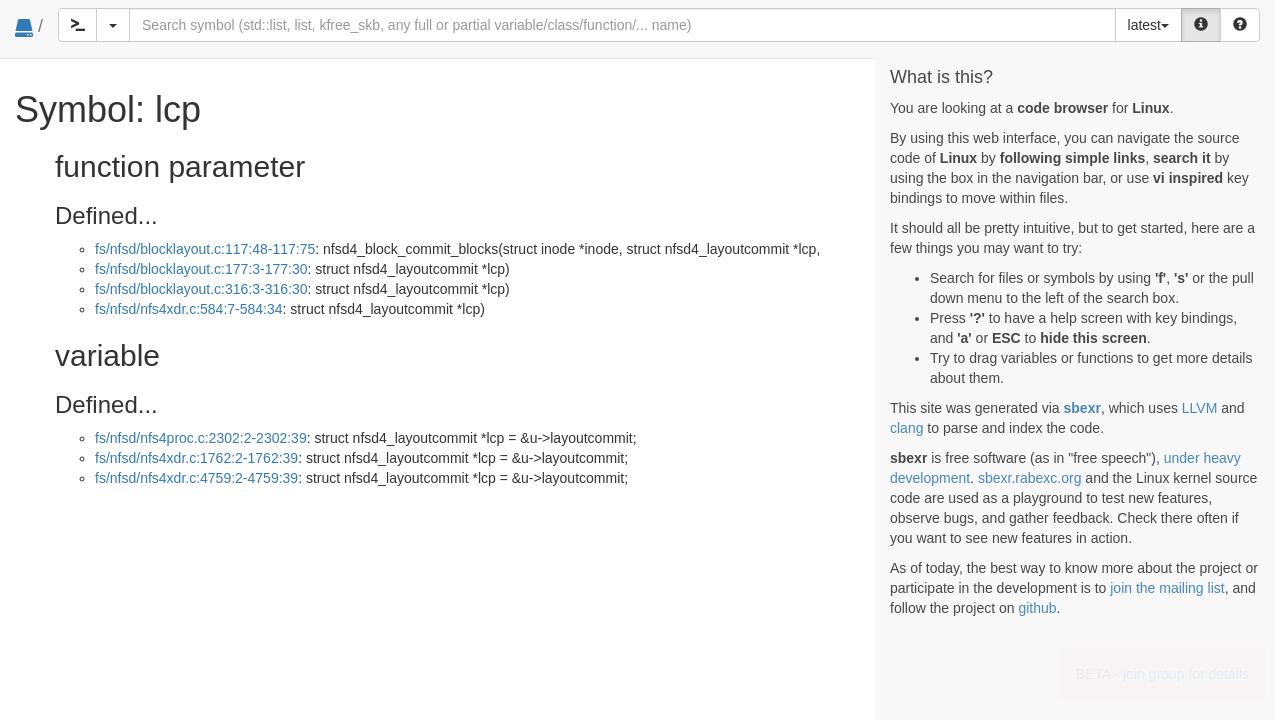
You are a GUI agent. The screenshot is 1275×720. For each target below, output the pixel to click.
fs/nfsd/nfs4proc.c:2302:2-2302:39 (201, 438)
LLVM (1200, 408)
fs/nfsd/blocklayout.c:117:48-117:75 (205, 249)
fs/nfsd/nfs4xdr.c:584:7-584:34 (189, 309)
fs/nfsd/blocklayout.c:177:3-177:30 (201, 269)
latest (1148, 25)
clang (906, 428)
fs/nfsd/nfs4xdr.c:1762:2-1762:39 (196, 458)
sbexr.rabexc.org (1030, 478)
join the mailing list (1167, 588)
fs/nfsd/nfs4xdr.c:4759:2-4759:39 (196, 478)
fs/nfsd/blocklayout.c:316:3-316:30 (201, 289)
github (1037, 608)
